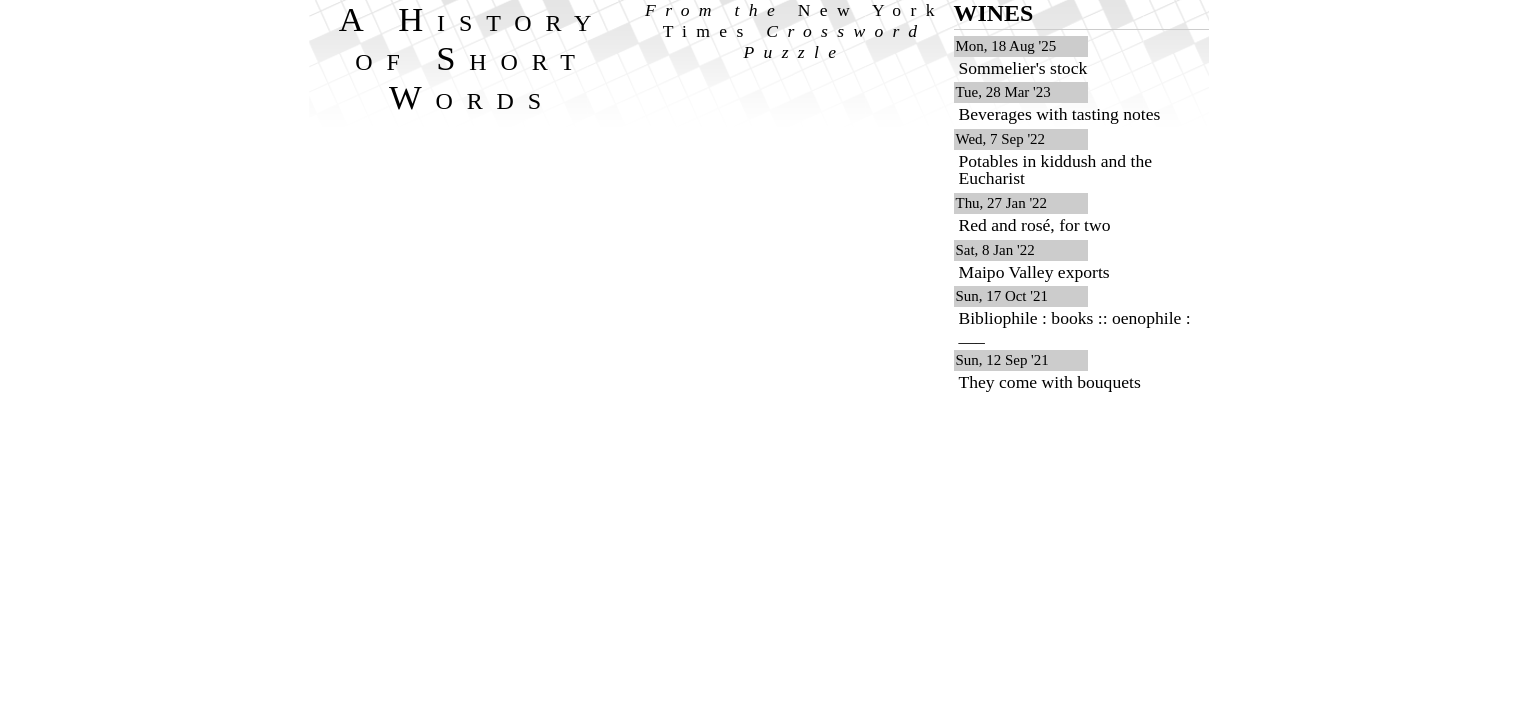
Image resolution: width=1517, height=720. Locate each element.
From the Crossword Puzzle (794, 31)
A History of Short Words (472, 58)
